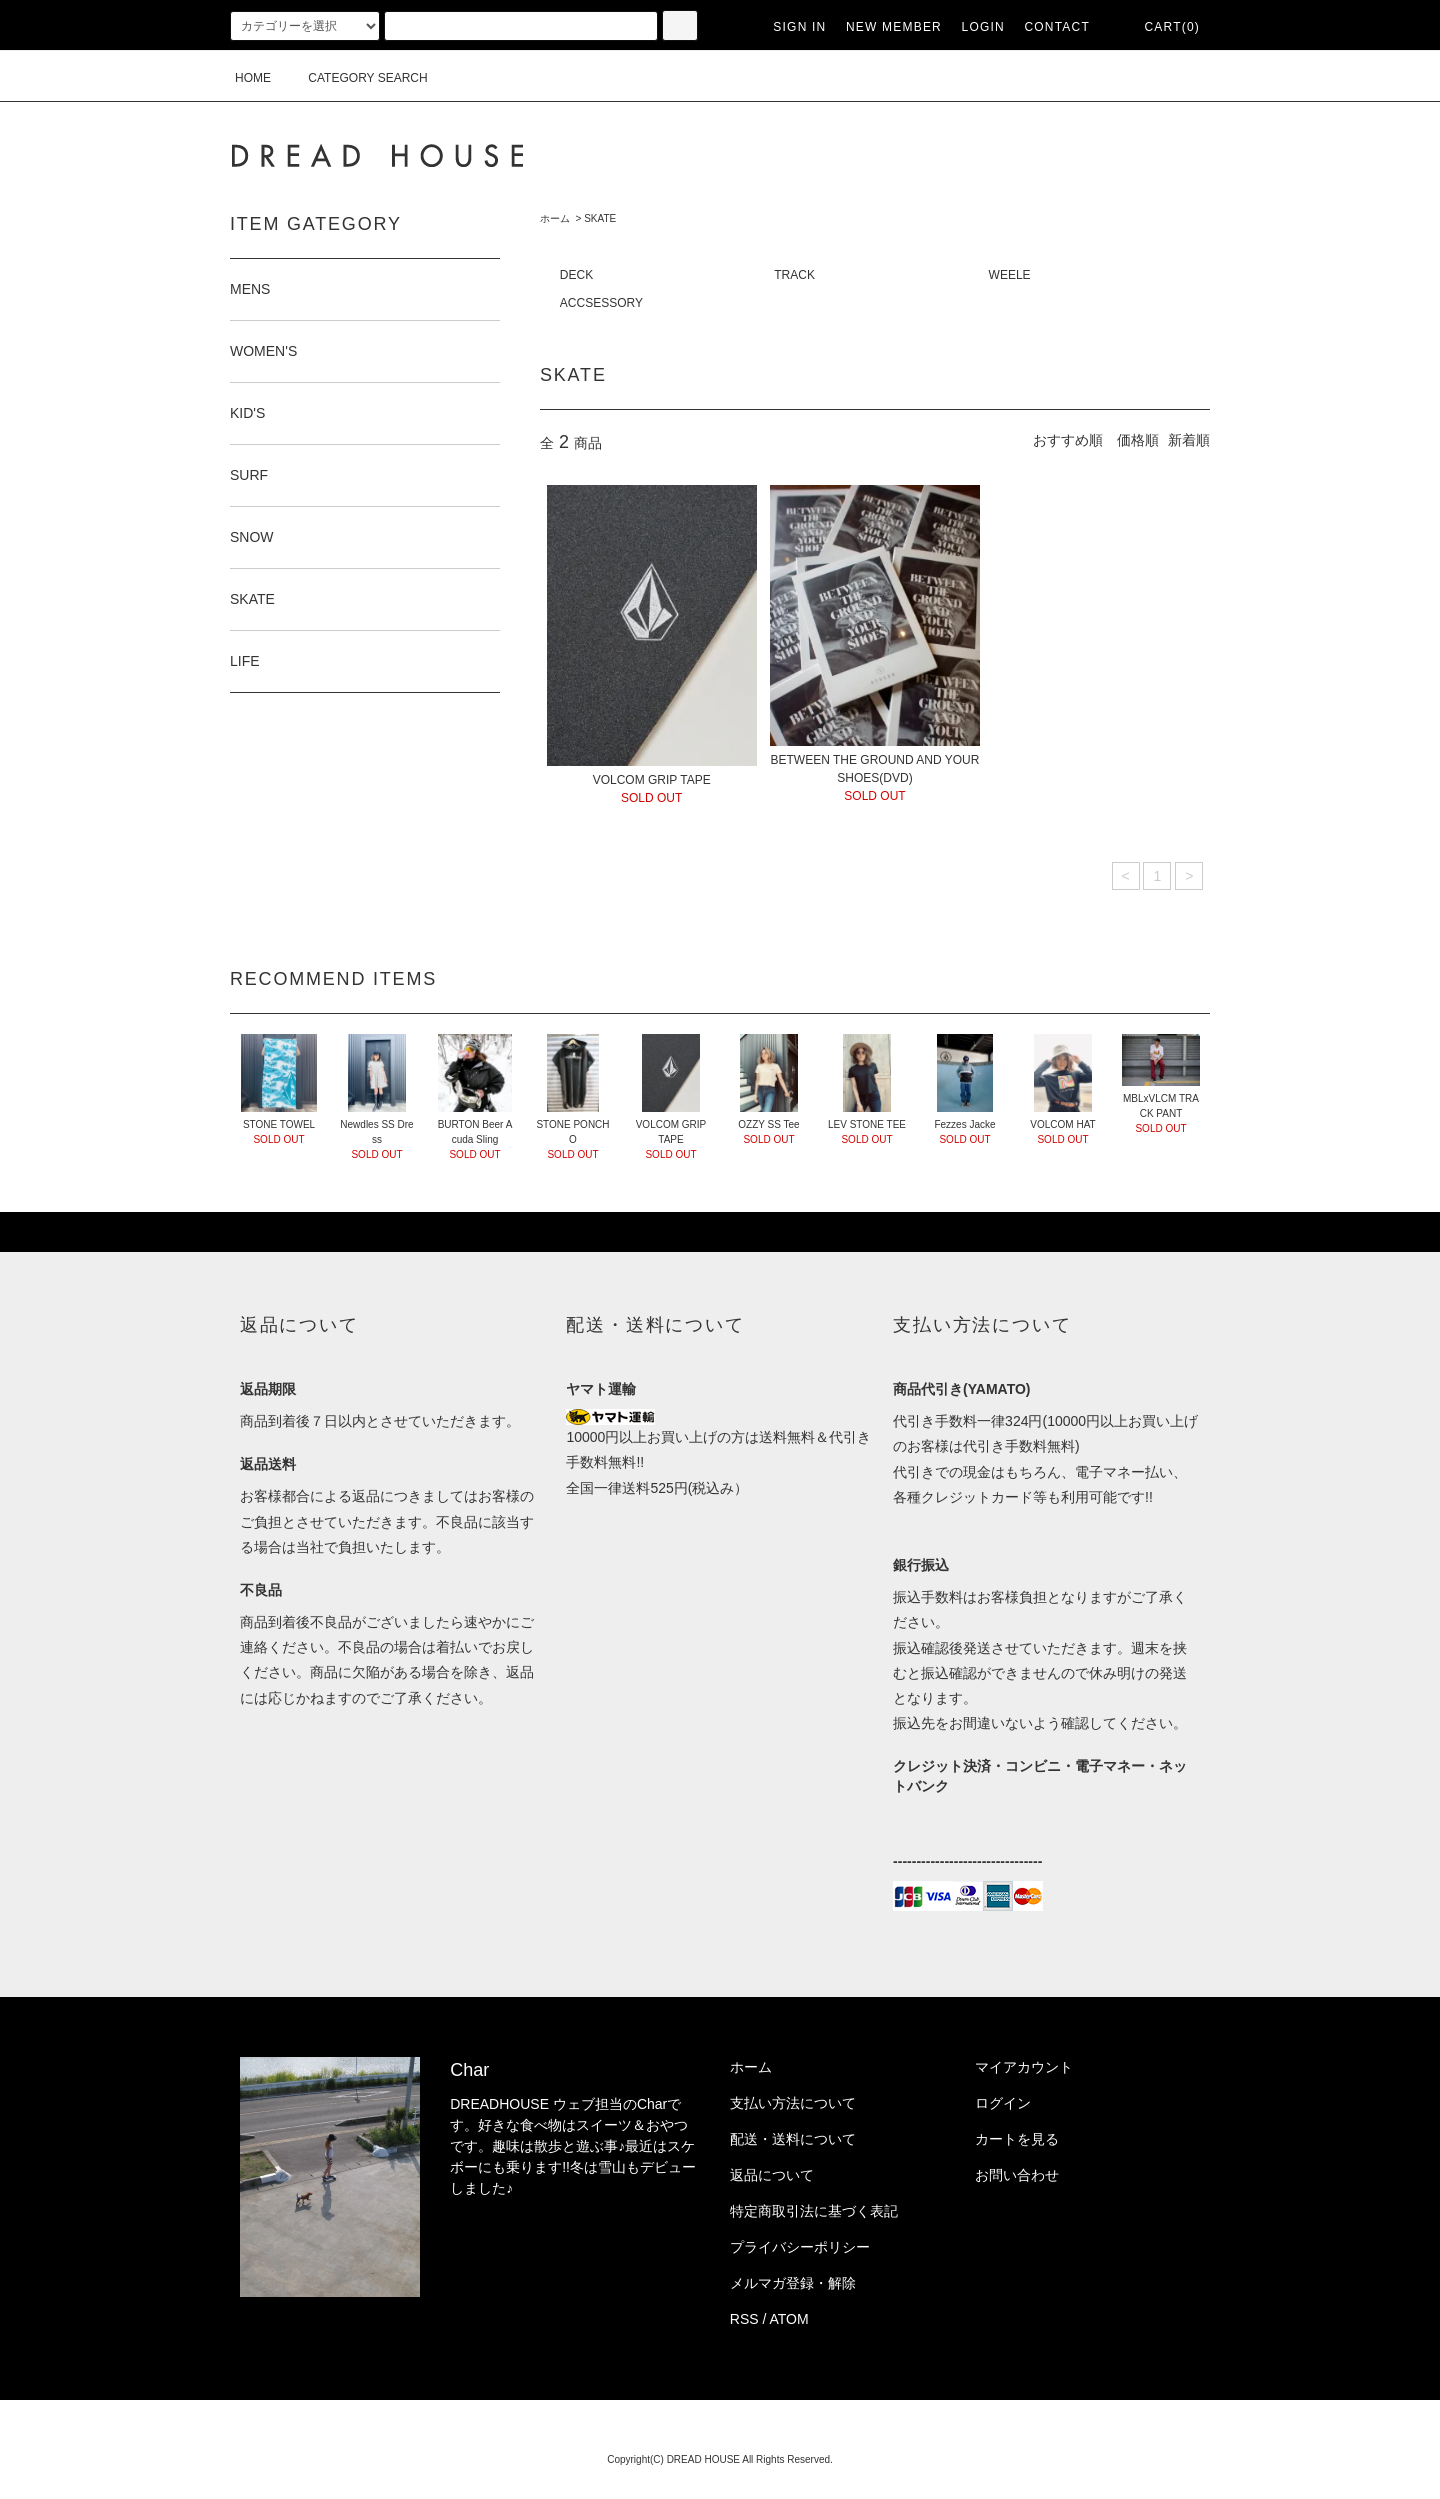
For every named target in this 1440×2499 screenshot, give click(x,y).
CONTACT (1057, 27)
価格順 (1138, 440)
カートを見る (1017, 2139)
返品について (772, 2175)
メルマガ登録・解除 (793, 2283)
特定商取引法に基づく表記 (814, 2211)
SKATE (600, 218)
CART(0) (1160, 27)
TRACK (794, 275)
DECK (576, 275)
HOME (253, 78)
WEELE (1010, 275)
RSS (744, 2319)
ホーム (555, 218)
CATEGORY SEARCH (355, 78)
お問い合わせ (1017, 2175)
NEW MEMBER (894, 27)
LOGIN (983, 27)
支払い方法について (793, 2103)
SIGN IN (799, 27)
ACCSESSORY (601, 303)
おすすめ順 (1068, 440)
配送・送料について (793, 2139)
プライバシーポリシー (800, 2247)
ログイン (1003, 2103)
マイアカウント (1024, 2067)
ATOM (789, 2319)
